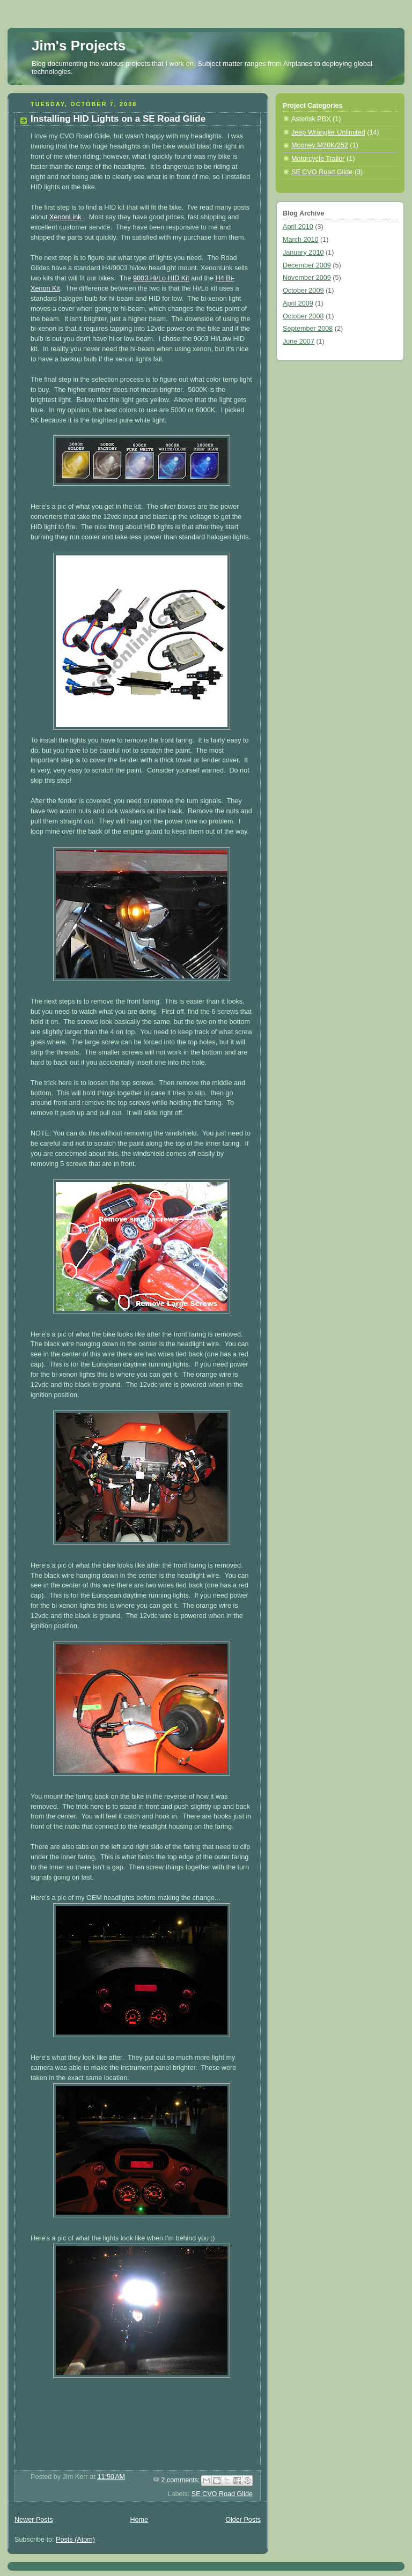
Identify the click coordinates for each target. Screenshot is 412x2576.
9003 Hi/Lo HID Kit (161, 278)
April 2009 (298, 303)
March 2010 (301, 239)
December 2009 (307, 265)
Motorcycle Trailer (318, 158)
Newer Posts (33, 2519)
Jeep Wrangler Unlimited (328, 132)
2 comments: (181, 2480)
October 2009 (303, 290)
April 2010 (298, 227)
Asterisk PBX (311, 119)
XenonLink (66, 217)
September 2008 (308, 328)
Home (139, 2519)
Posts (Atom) (75, 2539)
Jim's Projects (79, 46)
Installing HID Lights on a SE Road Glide (118, 119)
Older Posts (243, 2519)
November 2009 (307, 277)
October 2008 (303, 316)
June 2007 (298, 341)
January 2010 (303, 252)
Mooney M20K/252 (319, 145)
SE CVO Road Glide (222, 2494)
